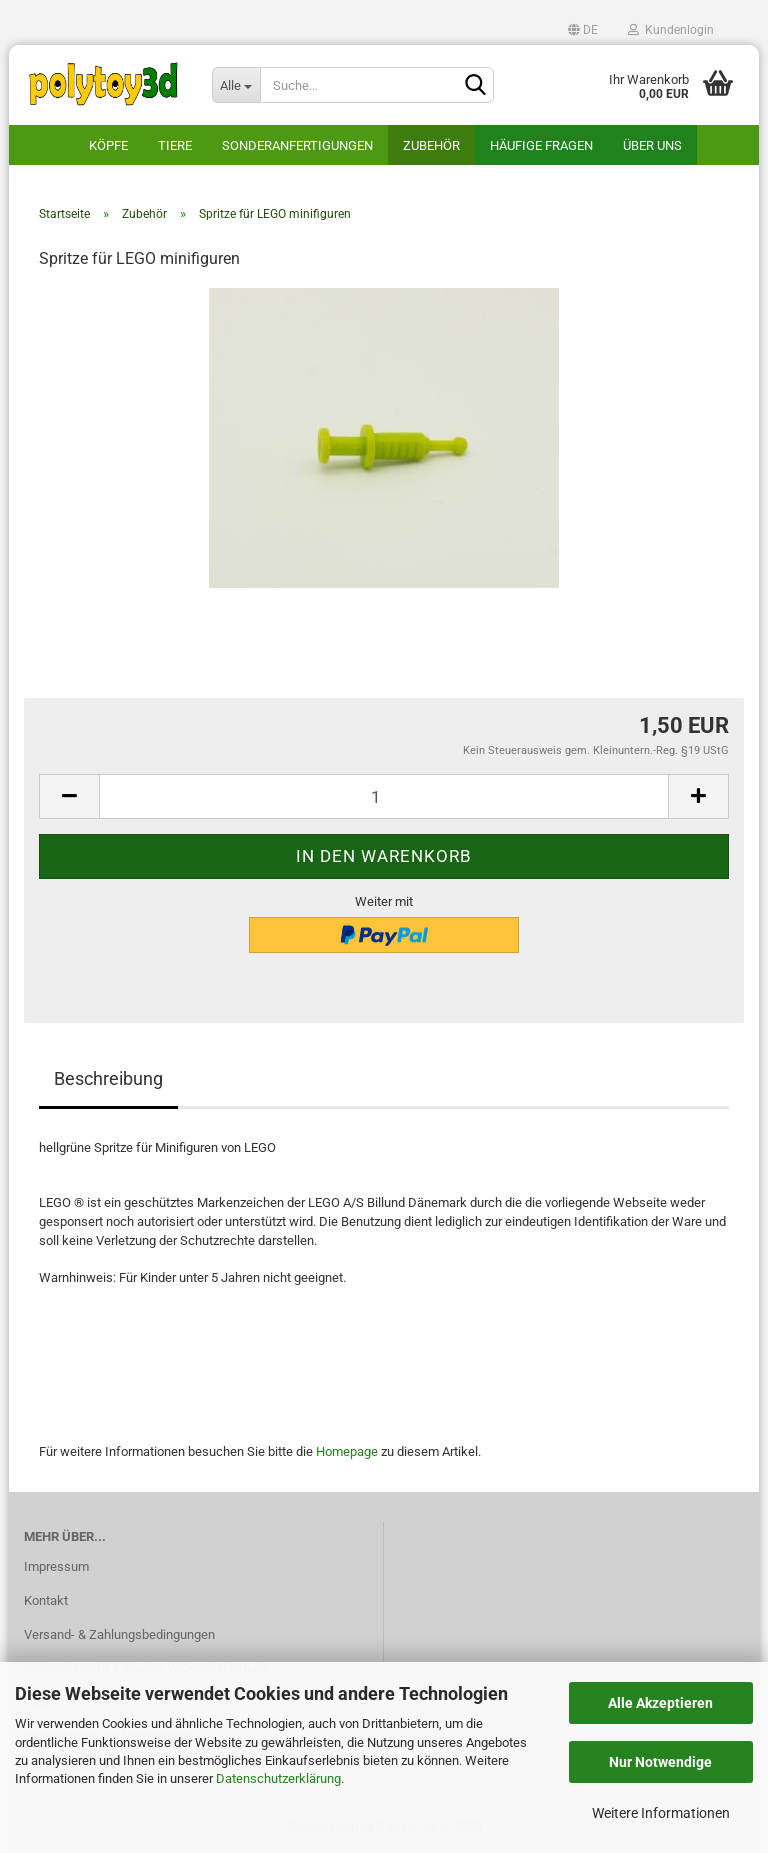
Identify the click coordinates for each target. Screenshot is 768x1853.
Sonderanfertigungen (297, 145)
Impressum (56, 1566)
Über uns (652, 145)
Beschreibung (108, 1078)
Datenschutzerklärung (278, 1778)
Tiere (175, 145)
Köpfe (108, 145)
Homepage (347, 1451)
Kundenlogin (671, 30)
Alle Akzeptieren (660, 1703)
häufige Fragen (541, 145)
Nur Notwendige (660, 1762)
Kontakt (46, 1600)
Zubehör (431, 145)
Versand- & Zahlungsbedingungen (119, 1634)
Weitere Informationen (661, 1813)
